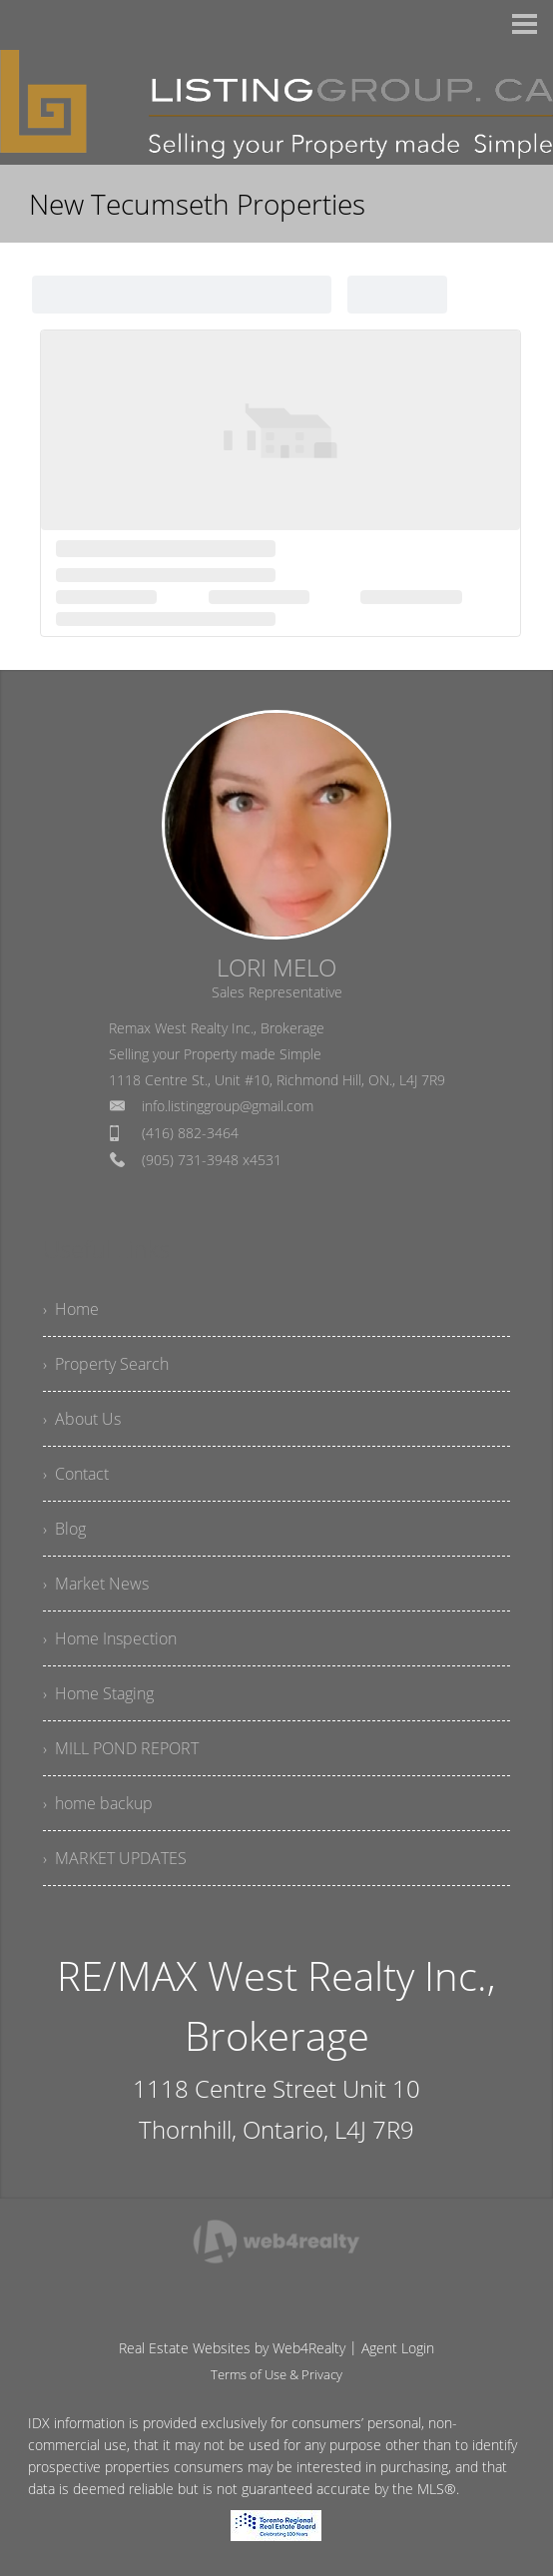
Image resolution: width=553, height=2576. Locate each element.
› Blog (64, 1529)
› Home (71, 1309)
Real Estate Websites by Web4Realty (232, 2347)
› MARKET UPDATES (115, 1858)
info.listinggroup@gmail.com (227, 1105)
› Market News (96, 1584)
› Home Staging (98, 1693)
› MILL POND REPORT (121, 1748)
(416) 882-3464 (190, 1132)
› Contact (76, 1474)
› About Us (82, 1419)
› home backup (98, 1803)
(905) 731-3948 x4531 (211, 1159)
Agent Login (397, 2347)
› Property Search (106, 1364)
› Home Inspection (110, 1638)
